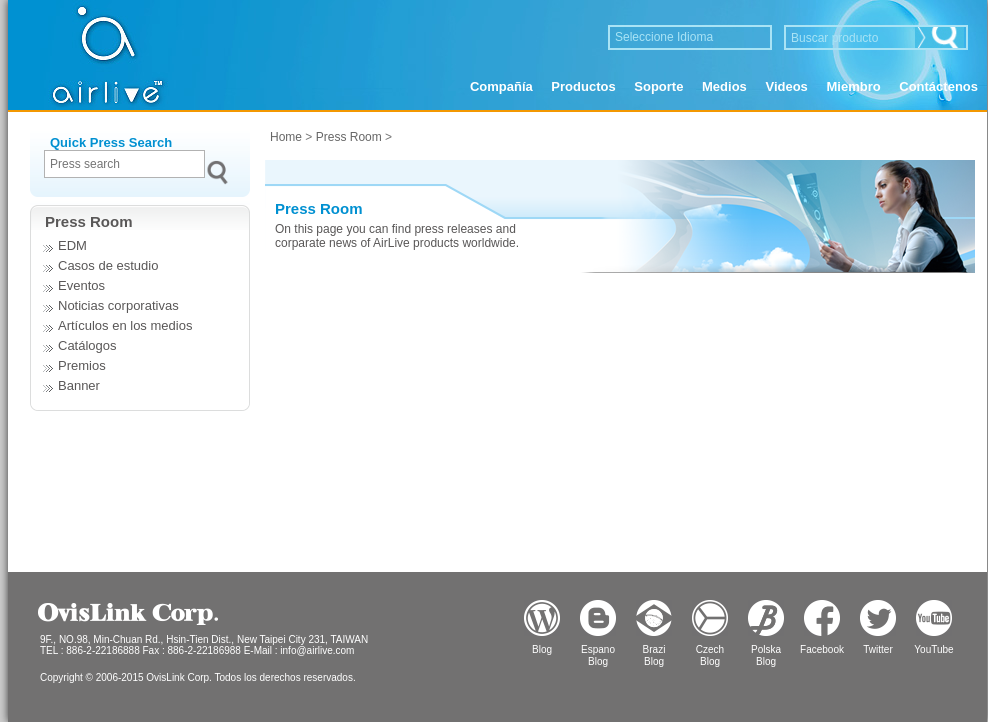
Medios (724, 86)
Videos (786, 86)
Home (286, 137)
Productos (583, 86)
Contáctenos (938, 86)
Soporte (658, 86)
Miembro (853, 86)
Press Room (349, 137)
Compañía (501, 86)
